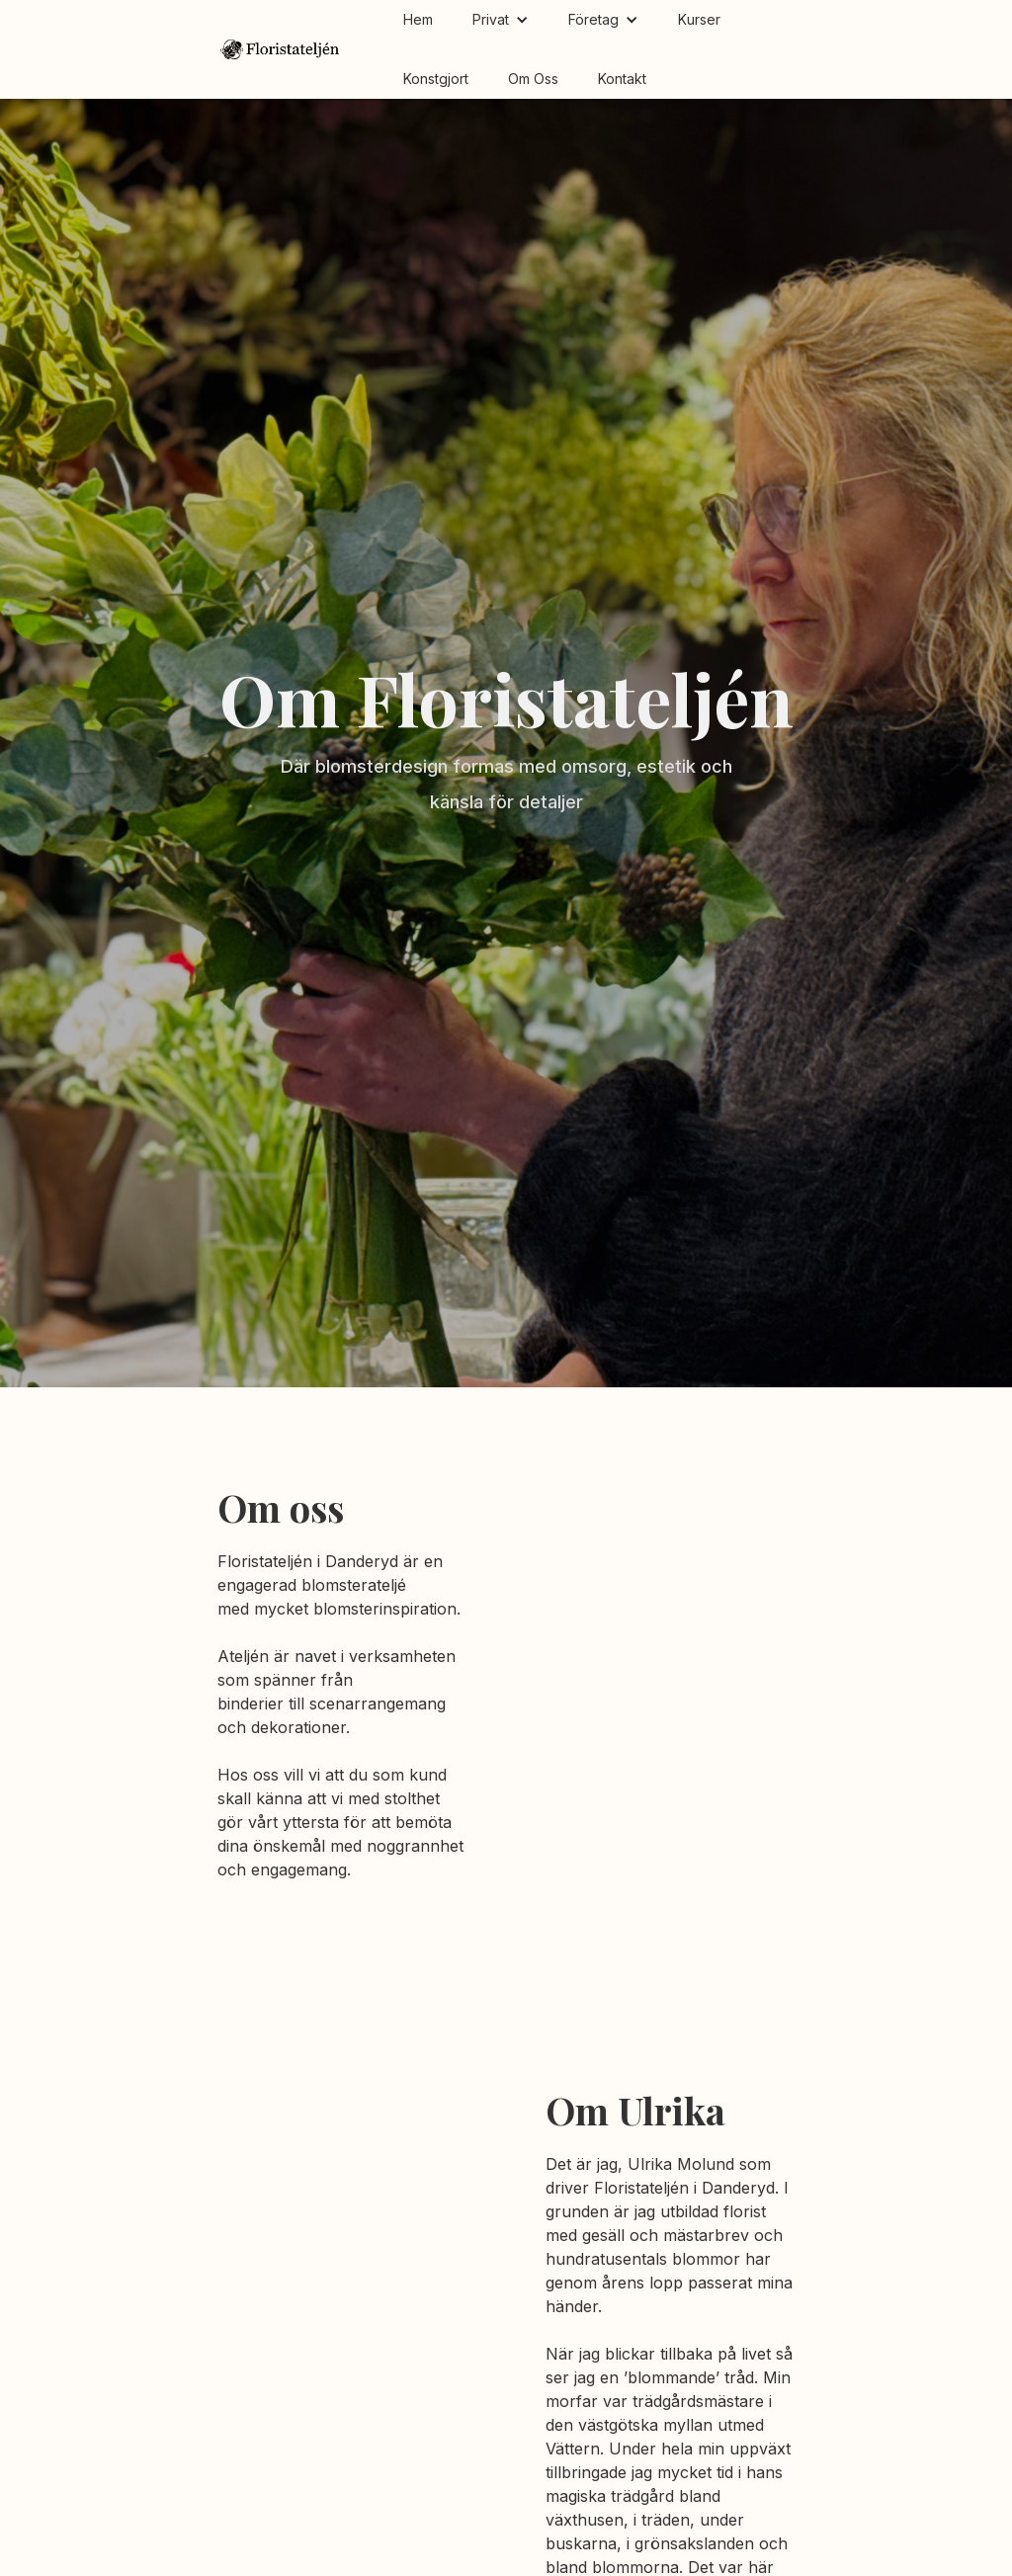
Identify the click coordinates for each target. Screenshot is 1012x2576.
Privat (490, 19)
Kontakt (622, 78)
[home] (280, 50)
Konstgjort (435, 78)
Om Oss (533, 78)
